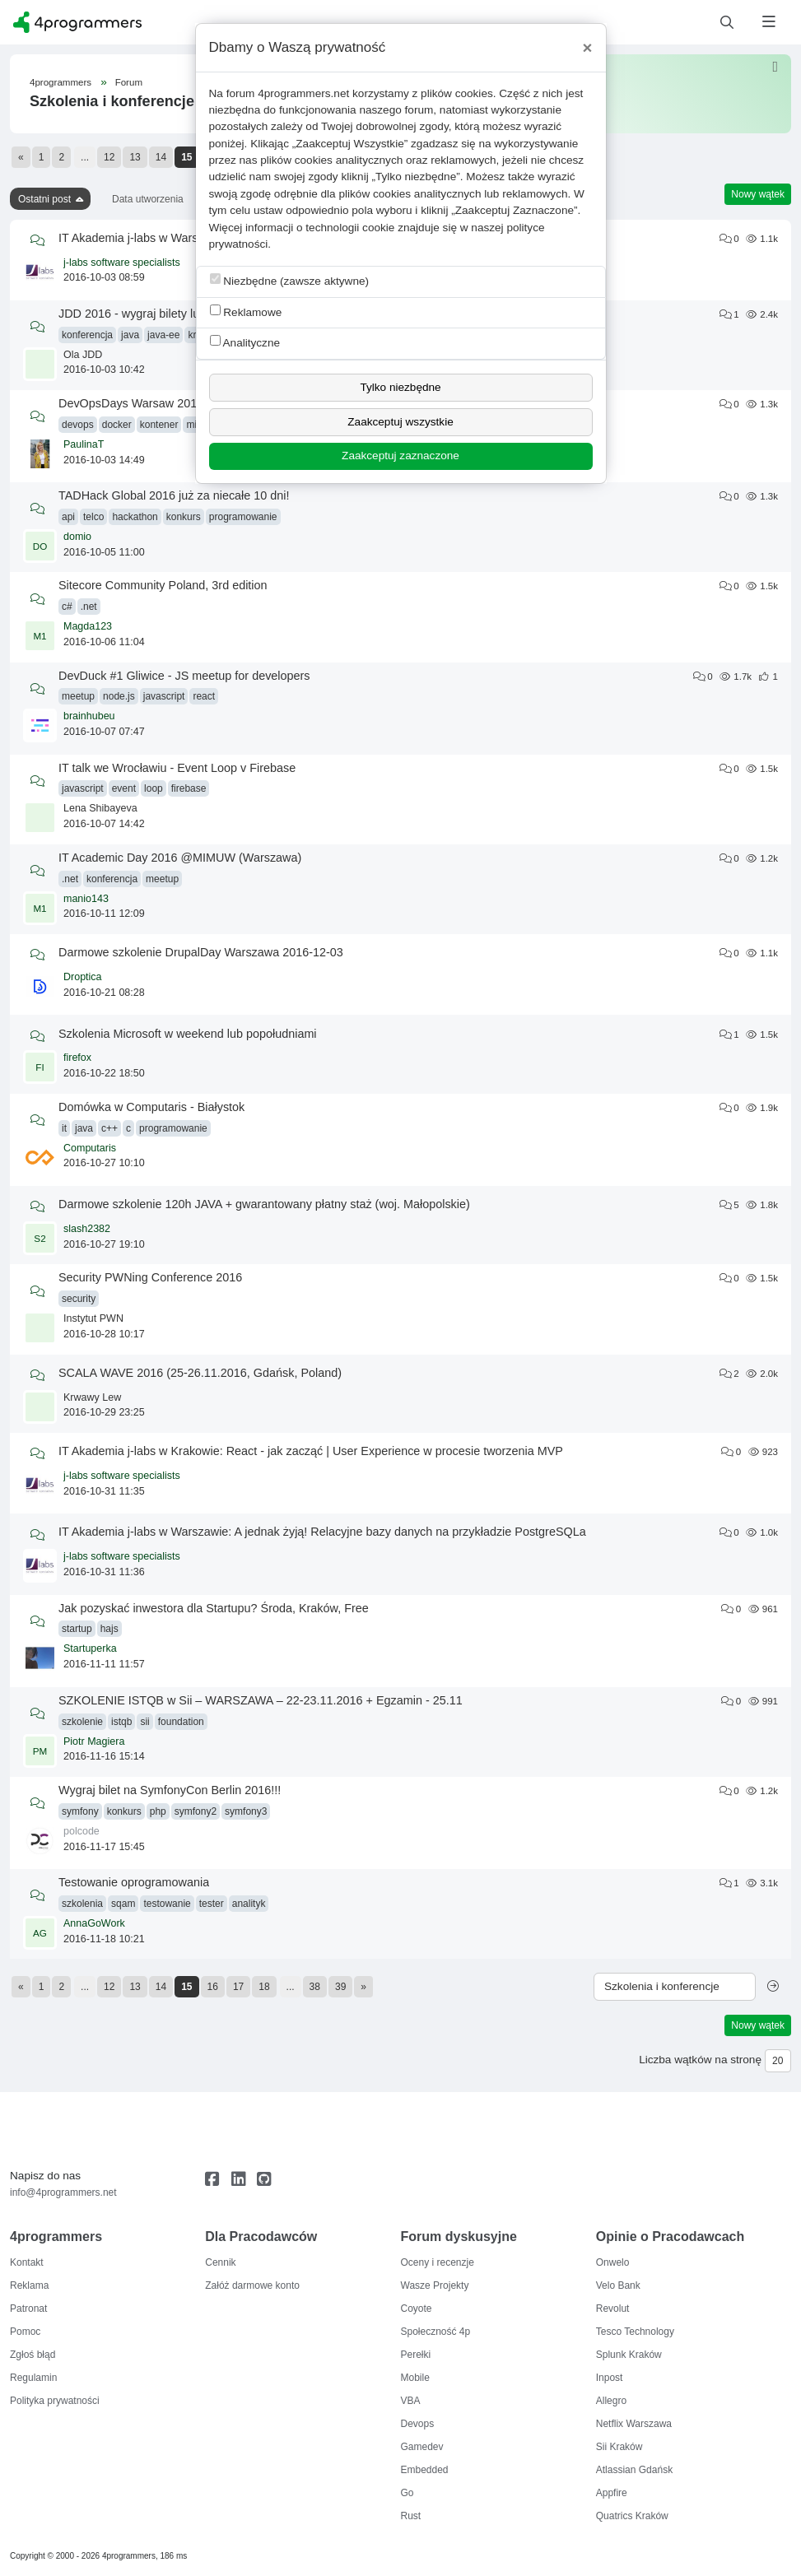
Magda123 (87, 626)
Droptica (82, 977)
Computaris (89, 1148)
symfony (80, 1811)
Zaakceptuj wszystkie (400, 422)
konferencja (87, 335)
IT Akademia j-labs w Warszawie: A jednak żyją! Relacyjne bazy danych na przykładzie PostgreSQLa (322, 1531)
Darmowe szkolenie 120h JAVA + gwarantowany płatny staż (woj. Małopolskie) (264, 1204)
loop (153, 788)
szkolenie (82, 1721)
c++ (109, 1128)
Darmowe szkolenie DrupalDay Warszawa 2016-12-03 (200, 952)
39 (340, 1986)
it (64, 1128)
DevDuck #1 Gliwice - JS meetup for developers (184, 675)
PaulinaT (83, 444)
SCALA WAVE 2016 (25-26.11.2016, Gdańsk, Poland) (200, 1372)
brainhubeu (89, 716)
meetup (78, 696)
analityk (249, 1903)
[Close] (588, 48)
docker (117, 424)
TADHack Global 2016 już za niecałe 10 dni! (174, 495)
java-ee (163, 335)
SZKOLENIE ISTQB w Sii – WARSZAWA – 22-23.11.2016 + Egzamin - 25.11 (260, 1700)
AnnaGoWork (94, 1923)
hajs (109, 1628)
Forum (128, 82)
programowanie (243, 517)
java (130, 335)
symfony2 (196, 1811)
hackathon (134, 517)
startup (77, 1628)
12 (109, 157)
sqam (123, 1903)
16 (212, 1986)
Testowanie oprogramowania (133, 1882)
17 (238, 1986)
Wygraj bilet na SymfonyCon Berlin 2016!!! (169, 1790)
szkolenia (82, 1903)
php (158, 1811)
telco (93, 517)
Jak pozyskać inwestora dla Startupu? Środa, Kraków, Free (213, 1608)
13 (134, 157)
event (124, 788)
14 (161, 157)
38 (315, 1986)
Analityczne (245, 342)
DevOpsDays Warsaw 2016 (130, 403)
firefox (77, 1057)
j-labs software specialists (121, 262)
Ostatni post (44, 199)
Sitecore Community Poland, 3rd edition (163, 585)
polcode (81, 1831)
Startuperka (90, 1648)
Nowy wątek (758, 194)
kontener (159, 424)
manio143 (86, 898)
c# (67, 606)
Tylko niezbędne (400, 387)
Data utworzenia (148, 199)
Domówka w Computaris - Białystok (151, 1107)
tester (211, 1903)
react (204, 696)
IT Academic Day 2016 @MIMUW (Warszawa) (179, 857)
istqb (121, 1721)
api (68, 517)
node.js (119, 696)
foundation (181, 1721)
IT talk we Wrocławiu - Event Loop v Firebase (177, 767)
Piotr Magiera (93, 1741)
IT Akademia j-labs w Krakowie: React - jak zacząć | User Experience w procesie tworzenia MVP (310, 1451)
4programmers (60, 82)
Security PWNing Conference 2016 (150, 1277)
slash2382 (86, 1229)
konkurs (183, 517)
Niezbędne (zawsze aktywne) (290, 280)
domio (77, 536)
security (78, 1298)
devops (78, 424)
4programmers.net (303, 93)
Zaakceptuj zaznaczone (400, 455)
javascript (164, 696)
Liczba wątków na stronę (700, 2059)
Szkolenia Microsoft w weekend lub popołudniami (187, 1033)
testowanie (166, 1903)
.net (89, 606)
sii (144, 1721)
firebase (189, 788)
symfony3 (246, 1811)
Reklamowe (246, 312)
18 (263, 1986)
